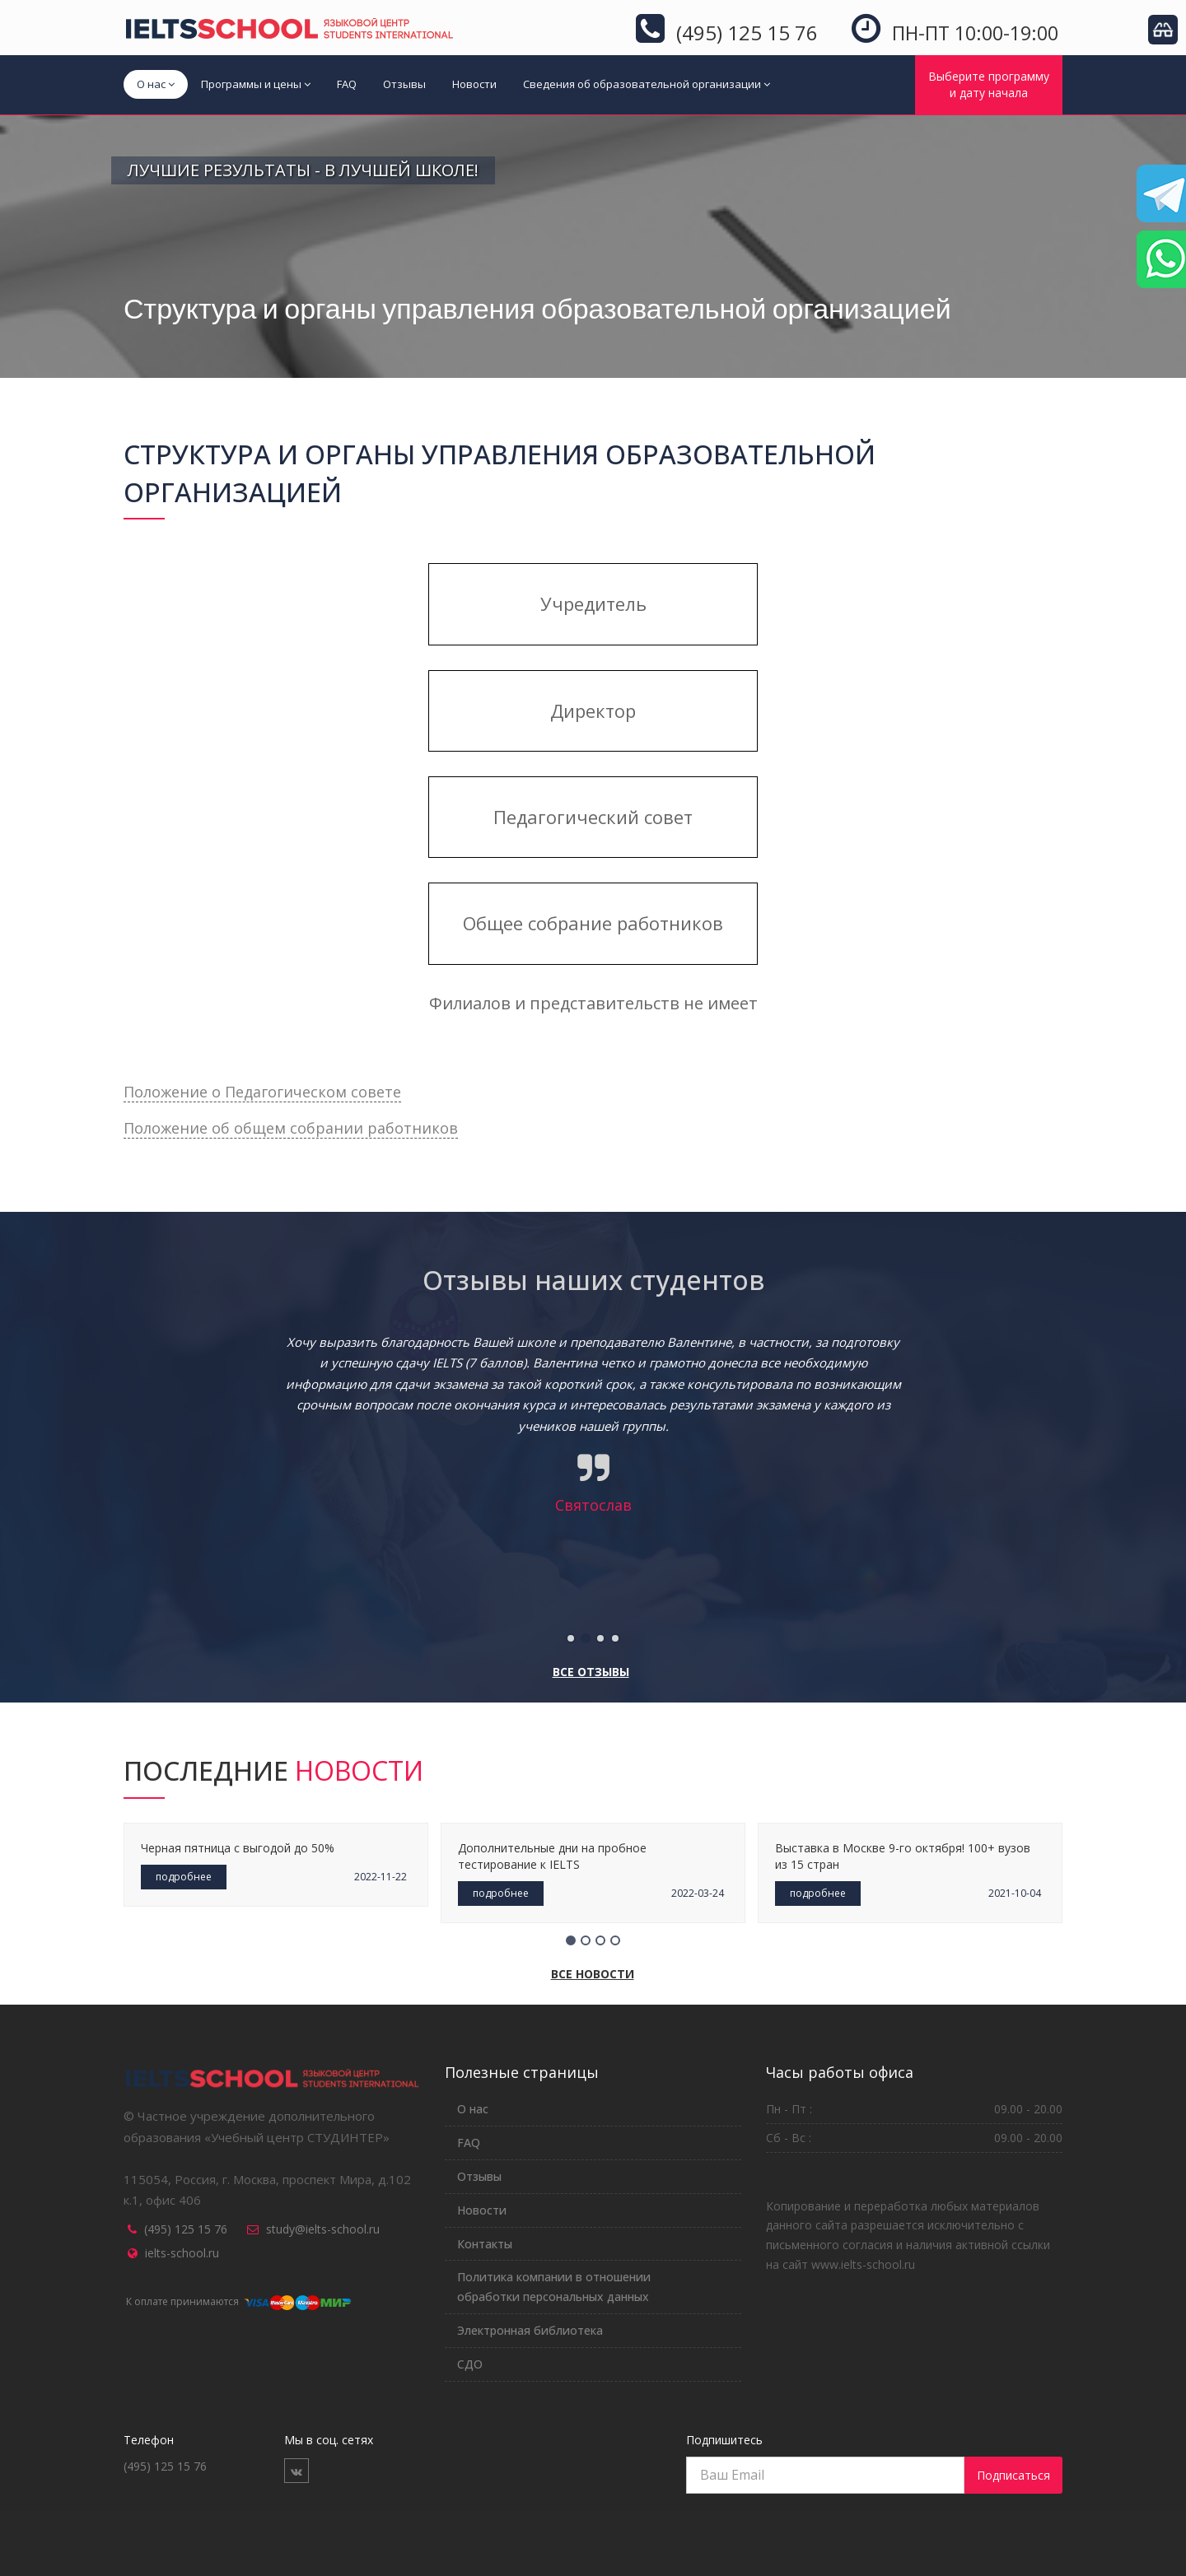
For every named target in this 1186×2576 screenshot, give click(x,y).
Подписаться (1013, 2475)
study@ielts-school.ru (323, 2229)
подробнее (184, 1877)
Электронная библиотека (530, 2330)
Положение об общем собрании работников (291, 1128)
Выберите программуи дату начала (988, 84)
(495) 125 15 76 (185, 2229)
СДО (470, 2364)
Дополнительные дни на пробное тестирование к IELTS (552, 1856)
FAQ (347, 84)
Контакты (484, 2244)
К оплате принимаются (237, 2301)
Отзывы (404, 84)
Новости (474, 84)
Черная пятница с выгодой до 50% (237, 1848)
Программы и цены (256, 84)
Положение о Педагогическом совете (262, 1092)
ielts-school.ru (182, 2253)
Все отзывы (591, 1671)
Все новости (592, 1974)
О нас (156, 84)
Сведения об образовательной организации (646, 84)
